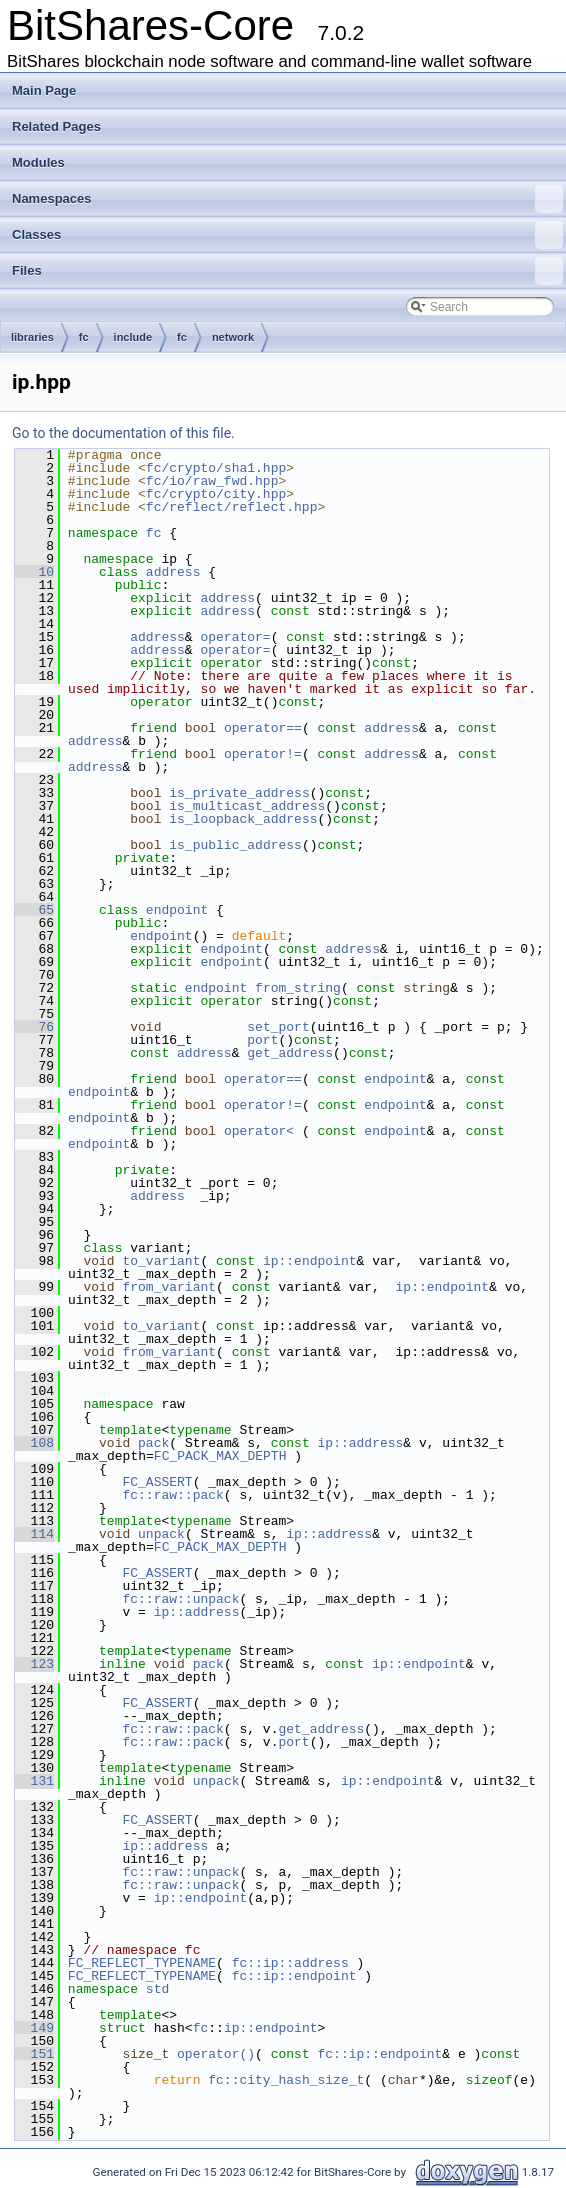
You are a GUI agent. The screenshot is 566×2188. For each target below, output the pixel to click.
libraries (32, 337)
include (133, 337)
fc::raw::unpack (180, 1599)
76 (34, 1027)
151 (34, 2054)
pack (153, 1443)
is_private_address (239, 793)
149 (34, 2028)
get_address (290, 1053)
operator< (263, 1131)
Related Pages (56, 126)
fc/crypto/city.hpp (216, 494)
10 (34, 572)
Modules (38, 162)
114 (34, 1534)
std (157, 1989)
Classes (287, 235)
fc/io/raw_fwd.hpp (212, 481)
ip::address (360, 1443)
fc (84, 337)
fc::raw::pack (172, 1495)
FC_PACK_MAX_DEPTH (220, 1456)
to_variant (161, 1261)
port (262, 1040)
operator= (235, 637)
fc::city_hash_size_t (286, 2080)
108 (34, 1443)
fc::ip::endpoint (294, 1976)
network (233, 337)
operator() (216, 2054)
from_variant (169, 1287)
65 (34, 910)
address (173, 572)
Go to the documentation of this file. (123, 433)
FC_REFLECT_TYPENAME (142, 1963)
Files (287, 271)
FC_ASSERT (157, 1482)
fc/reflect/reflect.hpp (232, 507)
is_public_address (235, 845)
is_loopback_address (243, 819)
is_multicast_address (247, 806)
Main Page (44, 90)
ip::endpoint (310, 1261)
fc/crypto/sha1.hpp (216, 468)
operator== (263, 728)
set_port (278, 1027)
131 (34, 1781)
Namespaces (287, 199)
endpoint (177, 910)
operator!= (263, 754)
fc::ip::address (290, 1963)
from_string (298, 988)
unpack (161, 1534)
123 (34, 1664)
